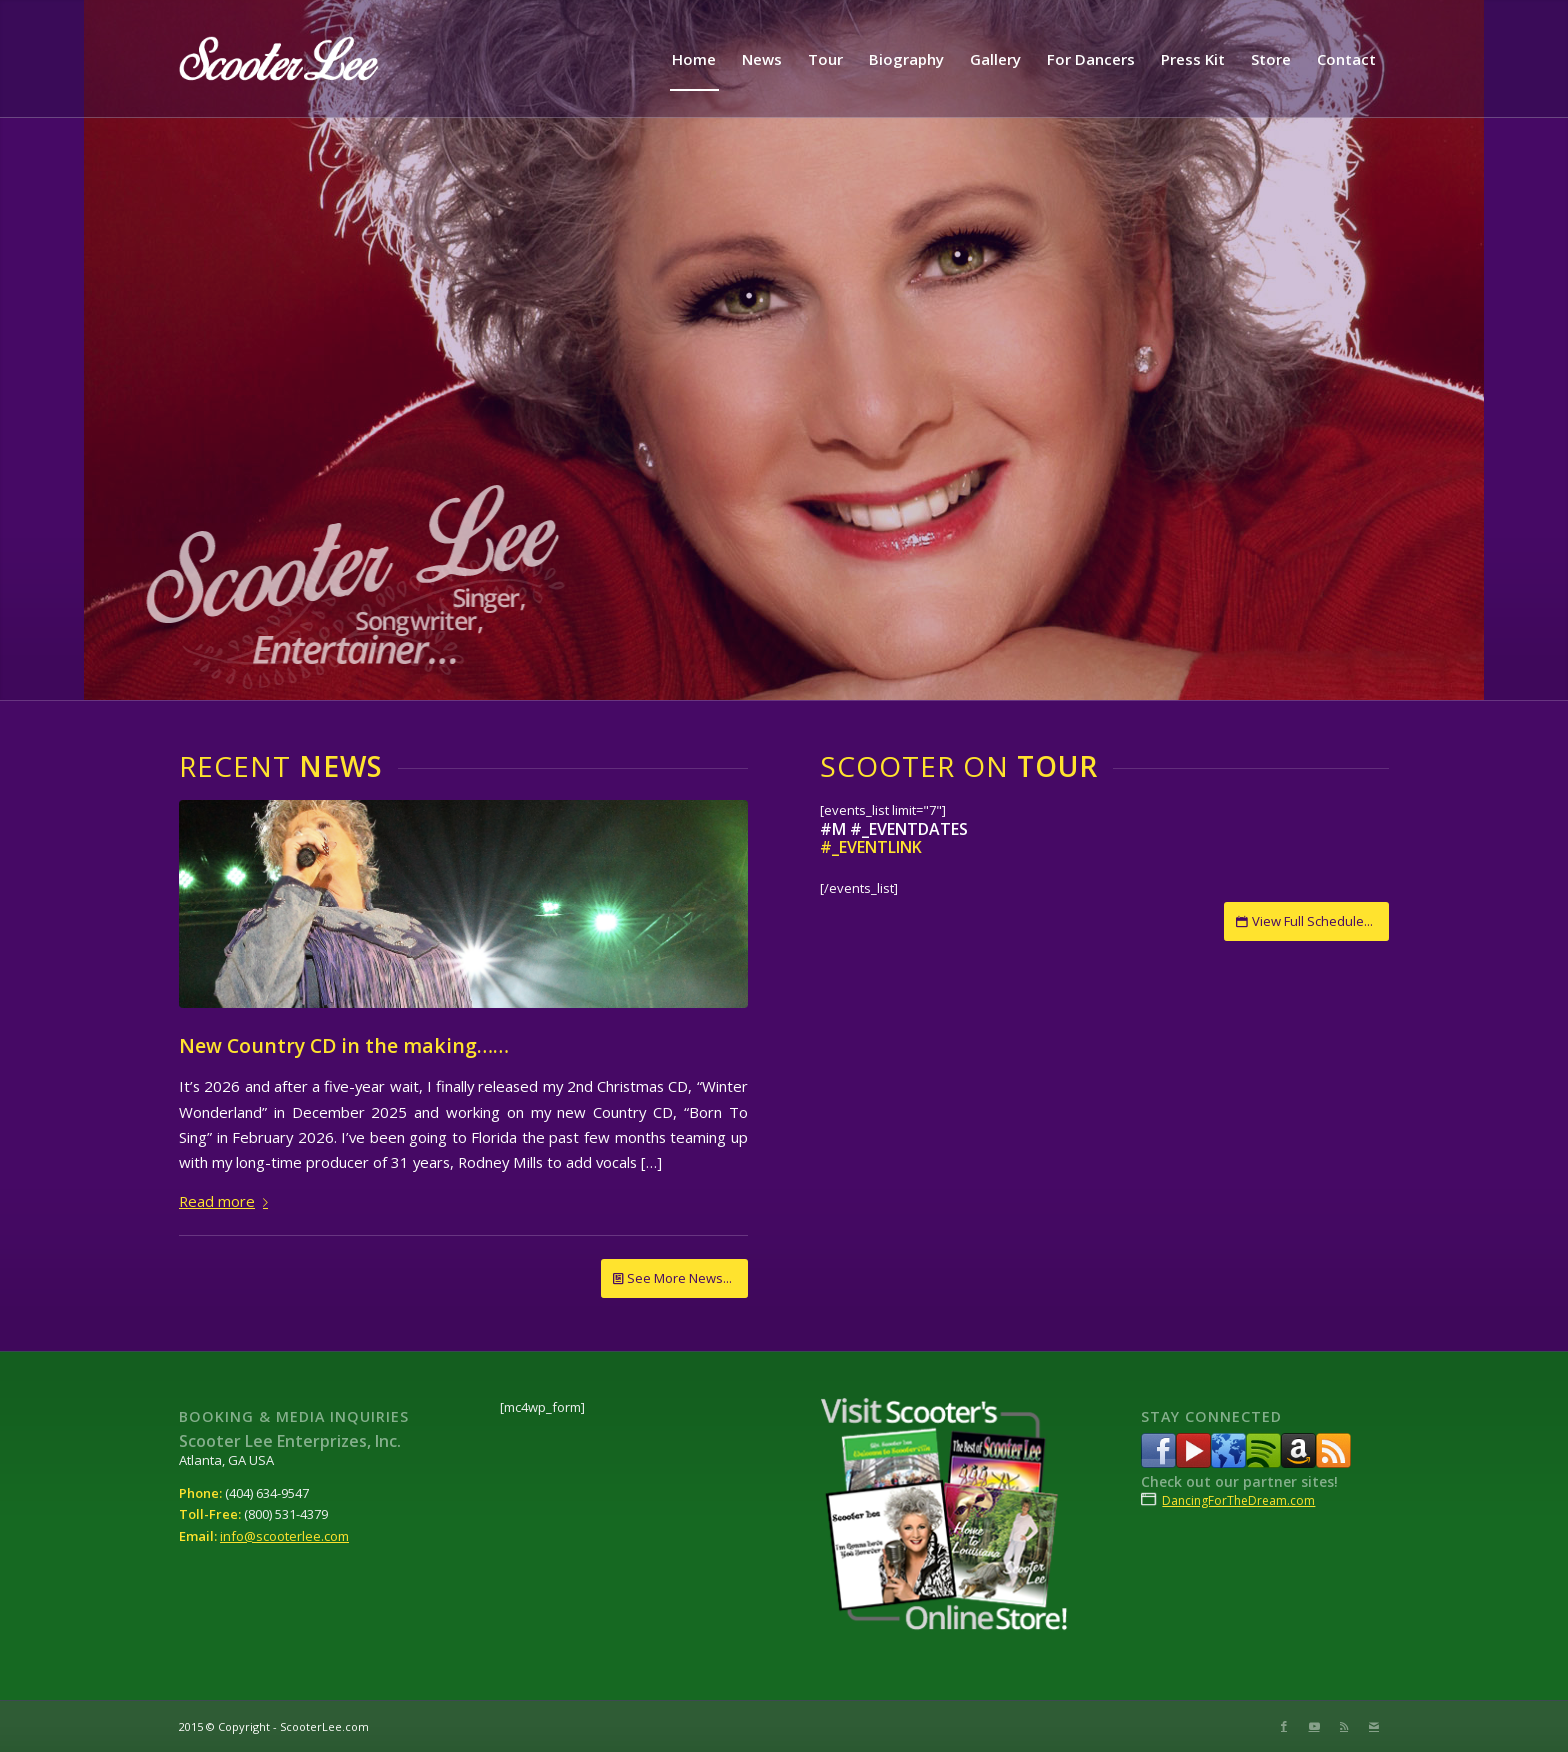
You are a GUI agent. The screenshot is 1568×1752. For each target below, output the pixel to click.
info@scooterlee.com (284, 1536)
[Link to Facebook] (1284, 1726)
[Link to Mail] (1374, 1726)
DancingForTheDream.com (1238, 1500)
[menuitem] (694, 59)
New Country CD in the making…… (344, 1045)
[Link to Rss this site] (1344, 1726)
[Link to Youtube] (1314, 1726)
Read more (227, 1201)
